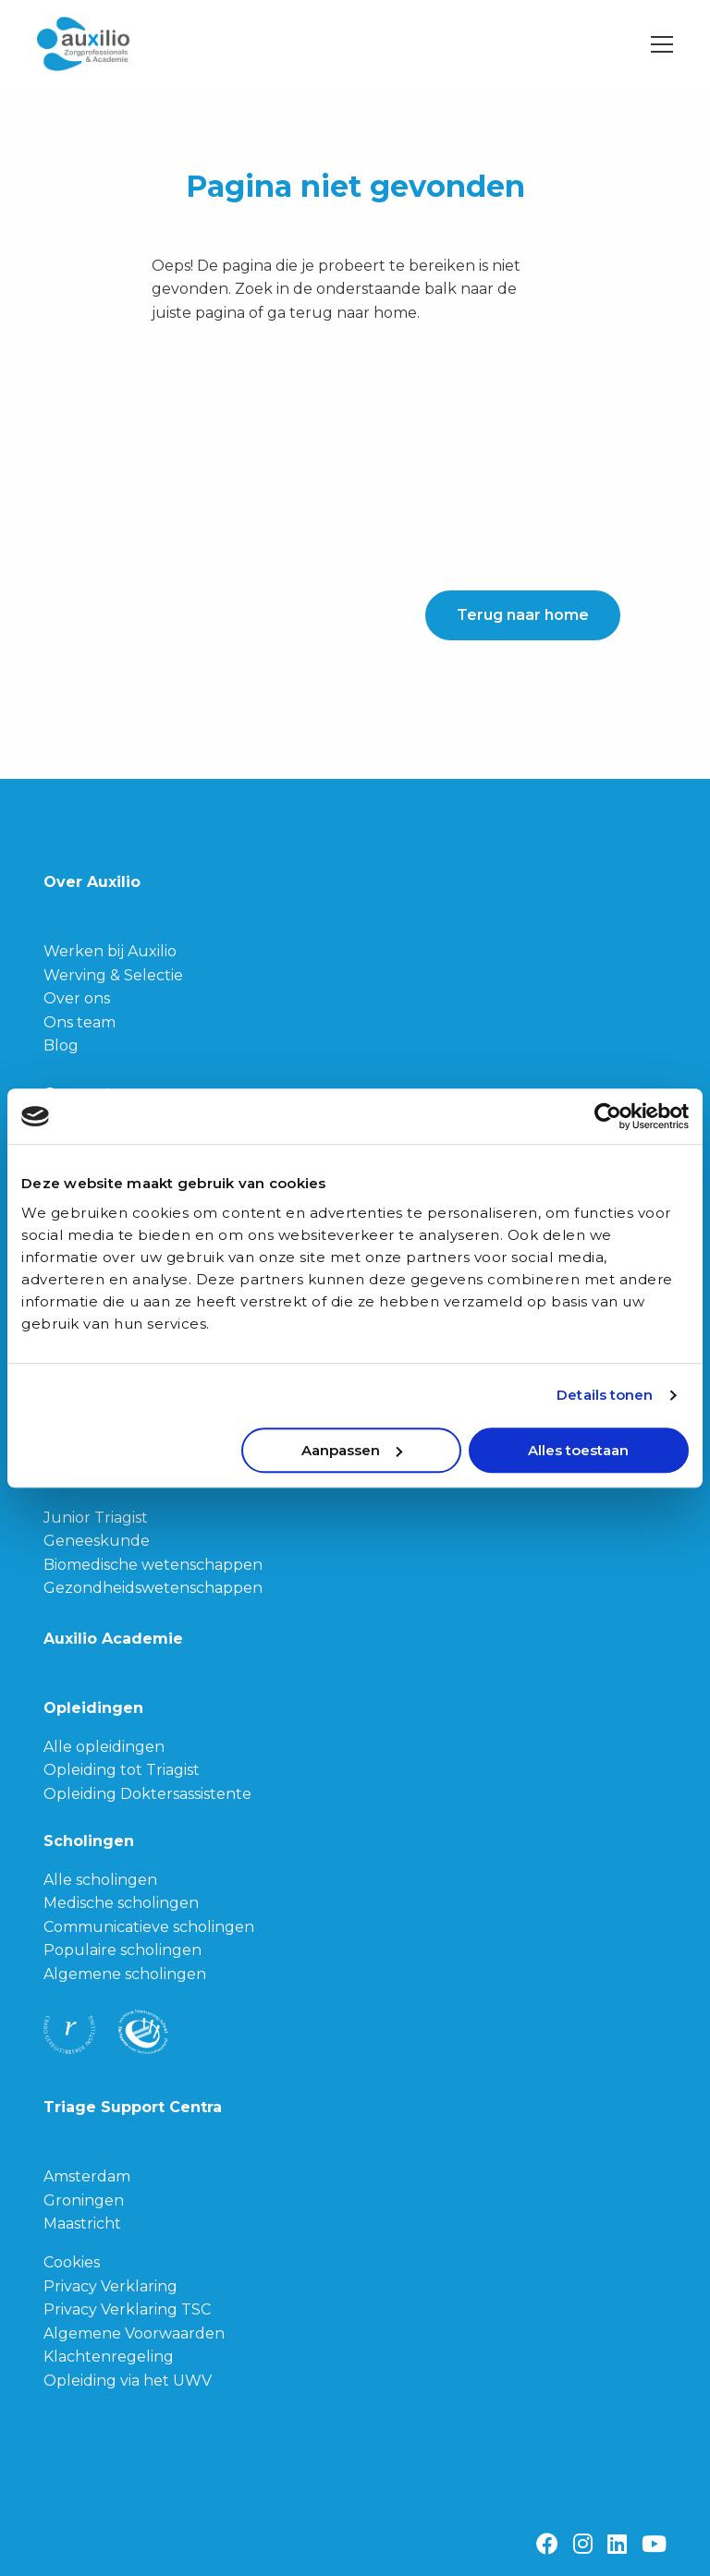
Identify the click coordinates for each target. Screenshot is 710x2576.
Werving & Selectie (113, 975)
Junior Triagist (95, 1517)
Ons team (79, 1022)
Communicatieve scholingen (148, 1927)
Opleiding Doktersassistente (147, 1794)
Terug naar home (523, 615)
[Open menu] (654, 44)
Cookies (71, 2262)
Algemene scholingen (124, 1974)
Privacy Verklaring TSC (127, 2309)
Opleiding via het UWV (127, 2380)
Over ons (76, 998)
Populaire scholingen (122, 1950)
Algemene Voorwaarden (134, 2333)
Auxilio (129, 44)
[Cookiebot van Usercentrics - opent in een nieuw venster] (608, 1116)
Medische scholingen (121, 1903)
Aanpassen (351, 1450)
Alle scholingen (100, 1880)
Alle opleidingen (104, 1747)
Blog (61, 1045)
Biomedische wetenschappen (153, 1565)
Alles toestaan (578, 1450)
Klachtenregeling (108, 2356)
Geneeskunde (96, 1540)
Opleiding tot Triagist (121, 1770)
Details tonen (605, 1394)
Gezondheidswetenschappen (153, 1588)
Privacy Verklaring (110, 2286)
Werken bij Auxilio (110, 951)
